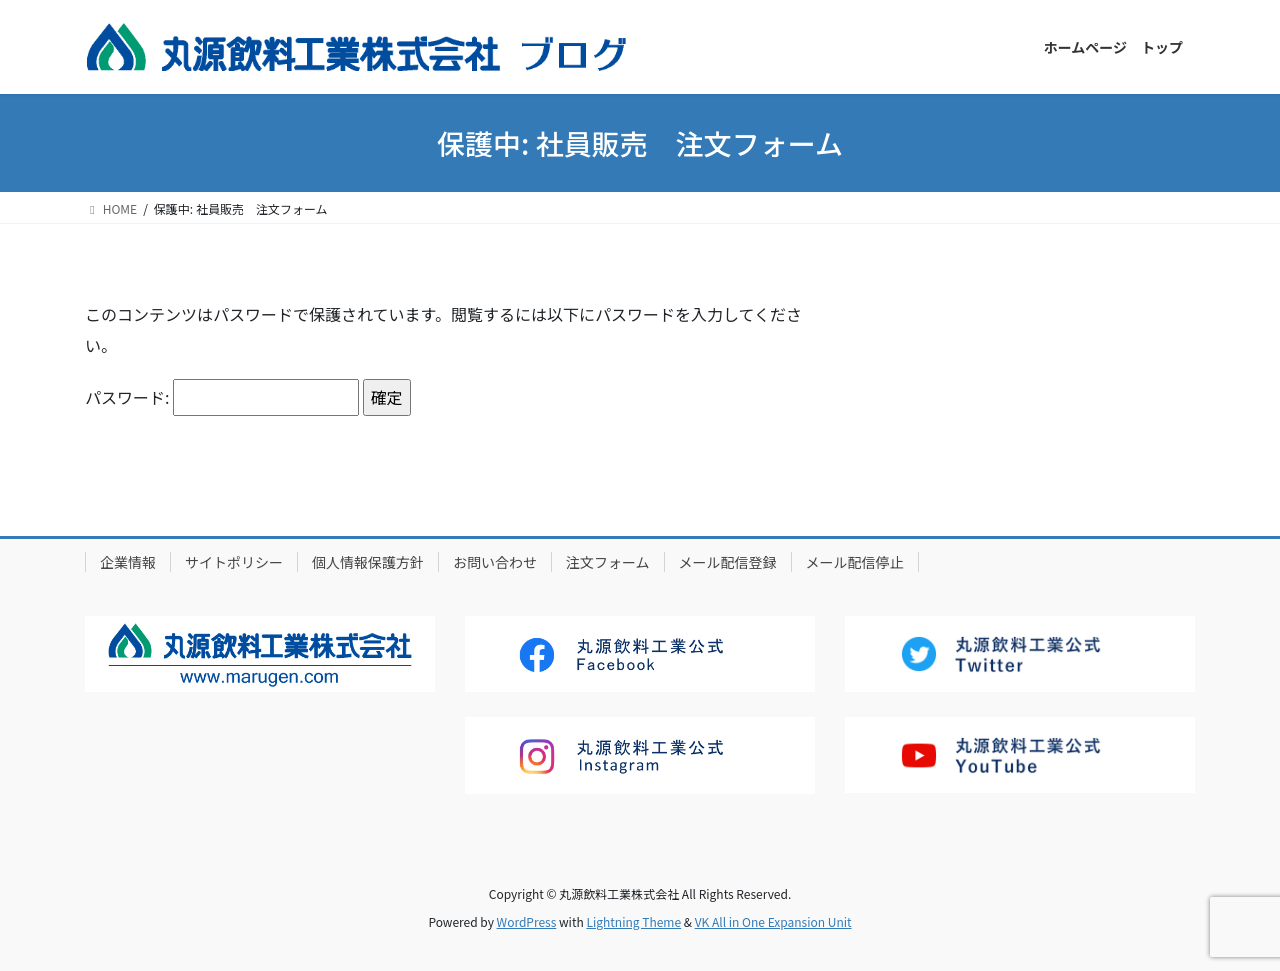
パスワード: (222, 397)
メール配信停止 (855, 562)
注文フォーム (608, 562)
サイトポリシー (234, 562)
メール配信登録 (728, 562)
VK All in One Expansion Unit (773, 921)
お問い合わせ (495, 562)
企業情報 (128, 562)
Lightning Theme (633, 921)
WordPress (527, 921)
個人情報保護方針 (368, 562)
